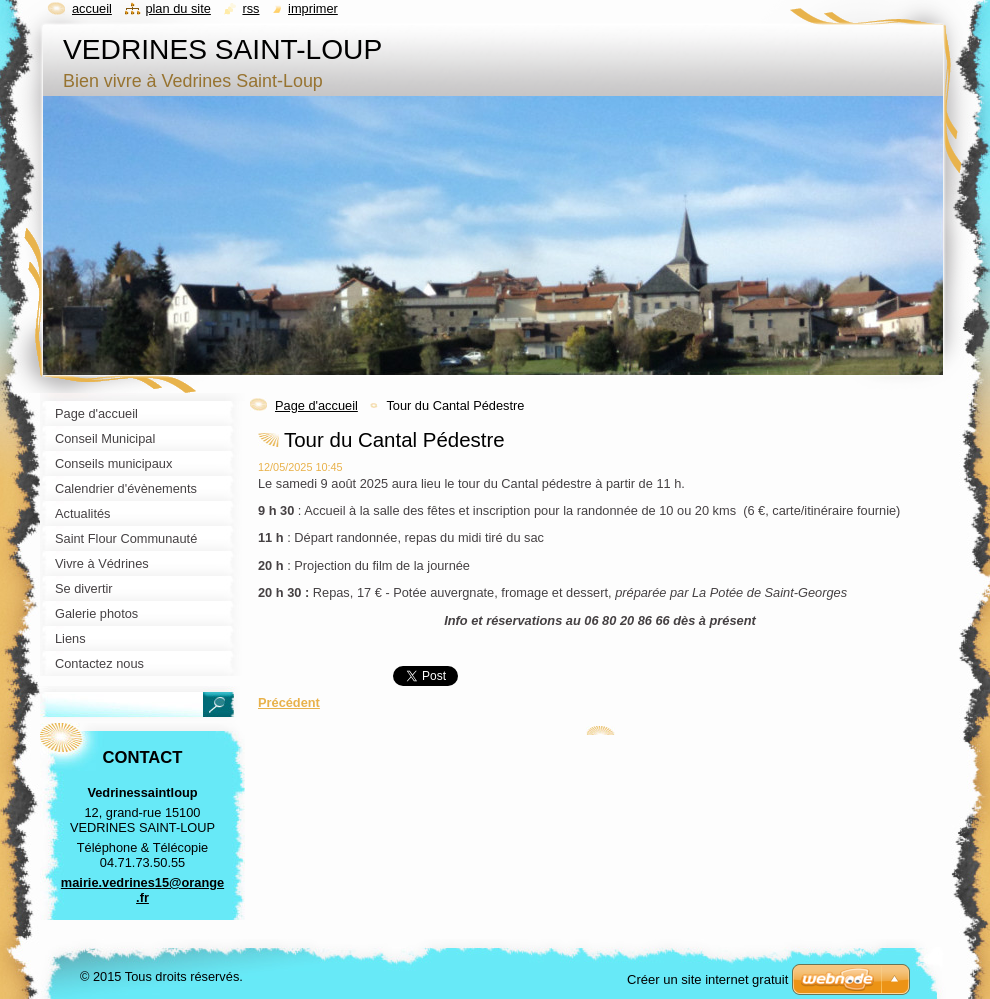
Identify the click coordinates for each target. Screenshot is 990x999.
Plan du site (177, 8)
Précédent (289, 702)
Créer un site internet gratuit (707, 979)
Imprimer (313, 8)
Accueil (92, 8)
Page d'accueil (316, 405)
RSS (250, 8)
